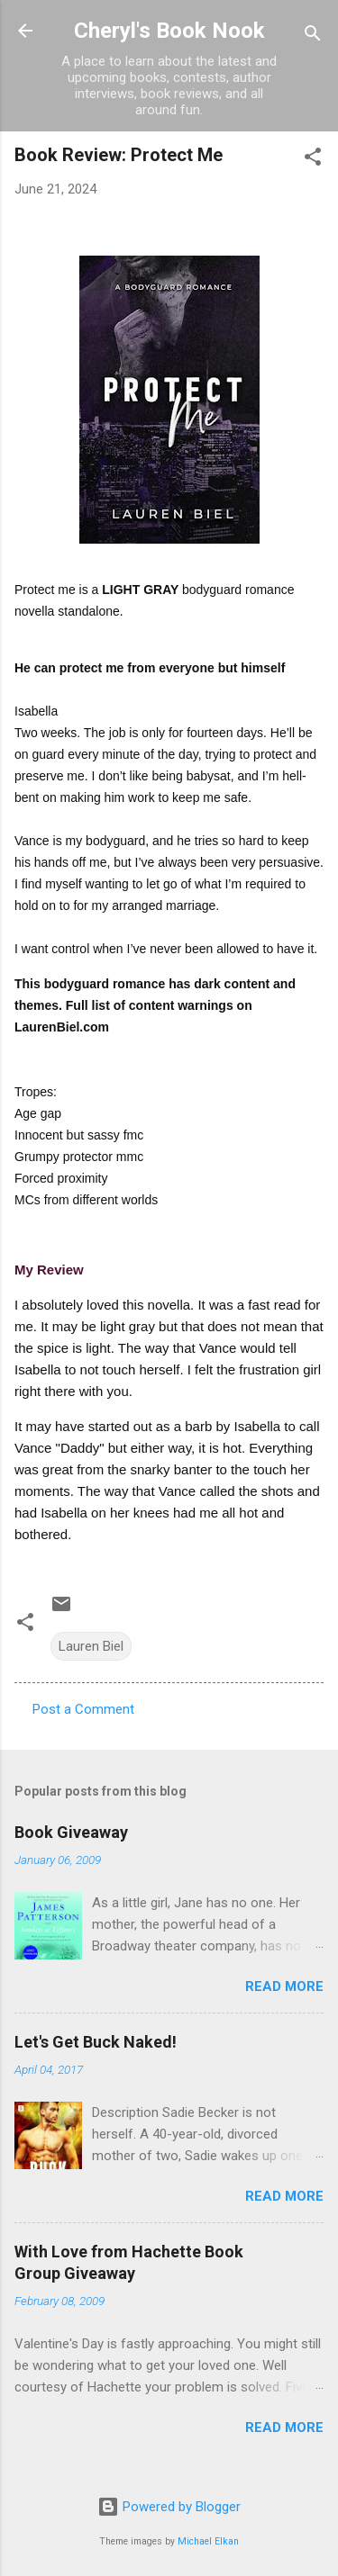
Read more (284, 1986)
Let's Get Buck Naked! (95, 2041)
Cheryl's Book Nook (169, 30)
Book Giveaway (71, 1832)
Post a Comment (83, 1709)
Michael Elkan (208, 2541)
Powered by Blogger (169, 2507)
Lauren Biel (91, 1646)
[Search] (313, 36)
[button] (313, 160)
